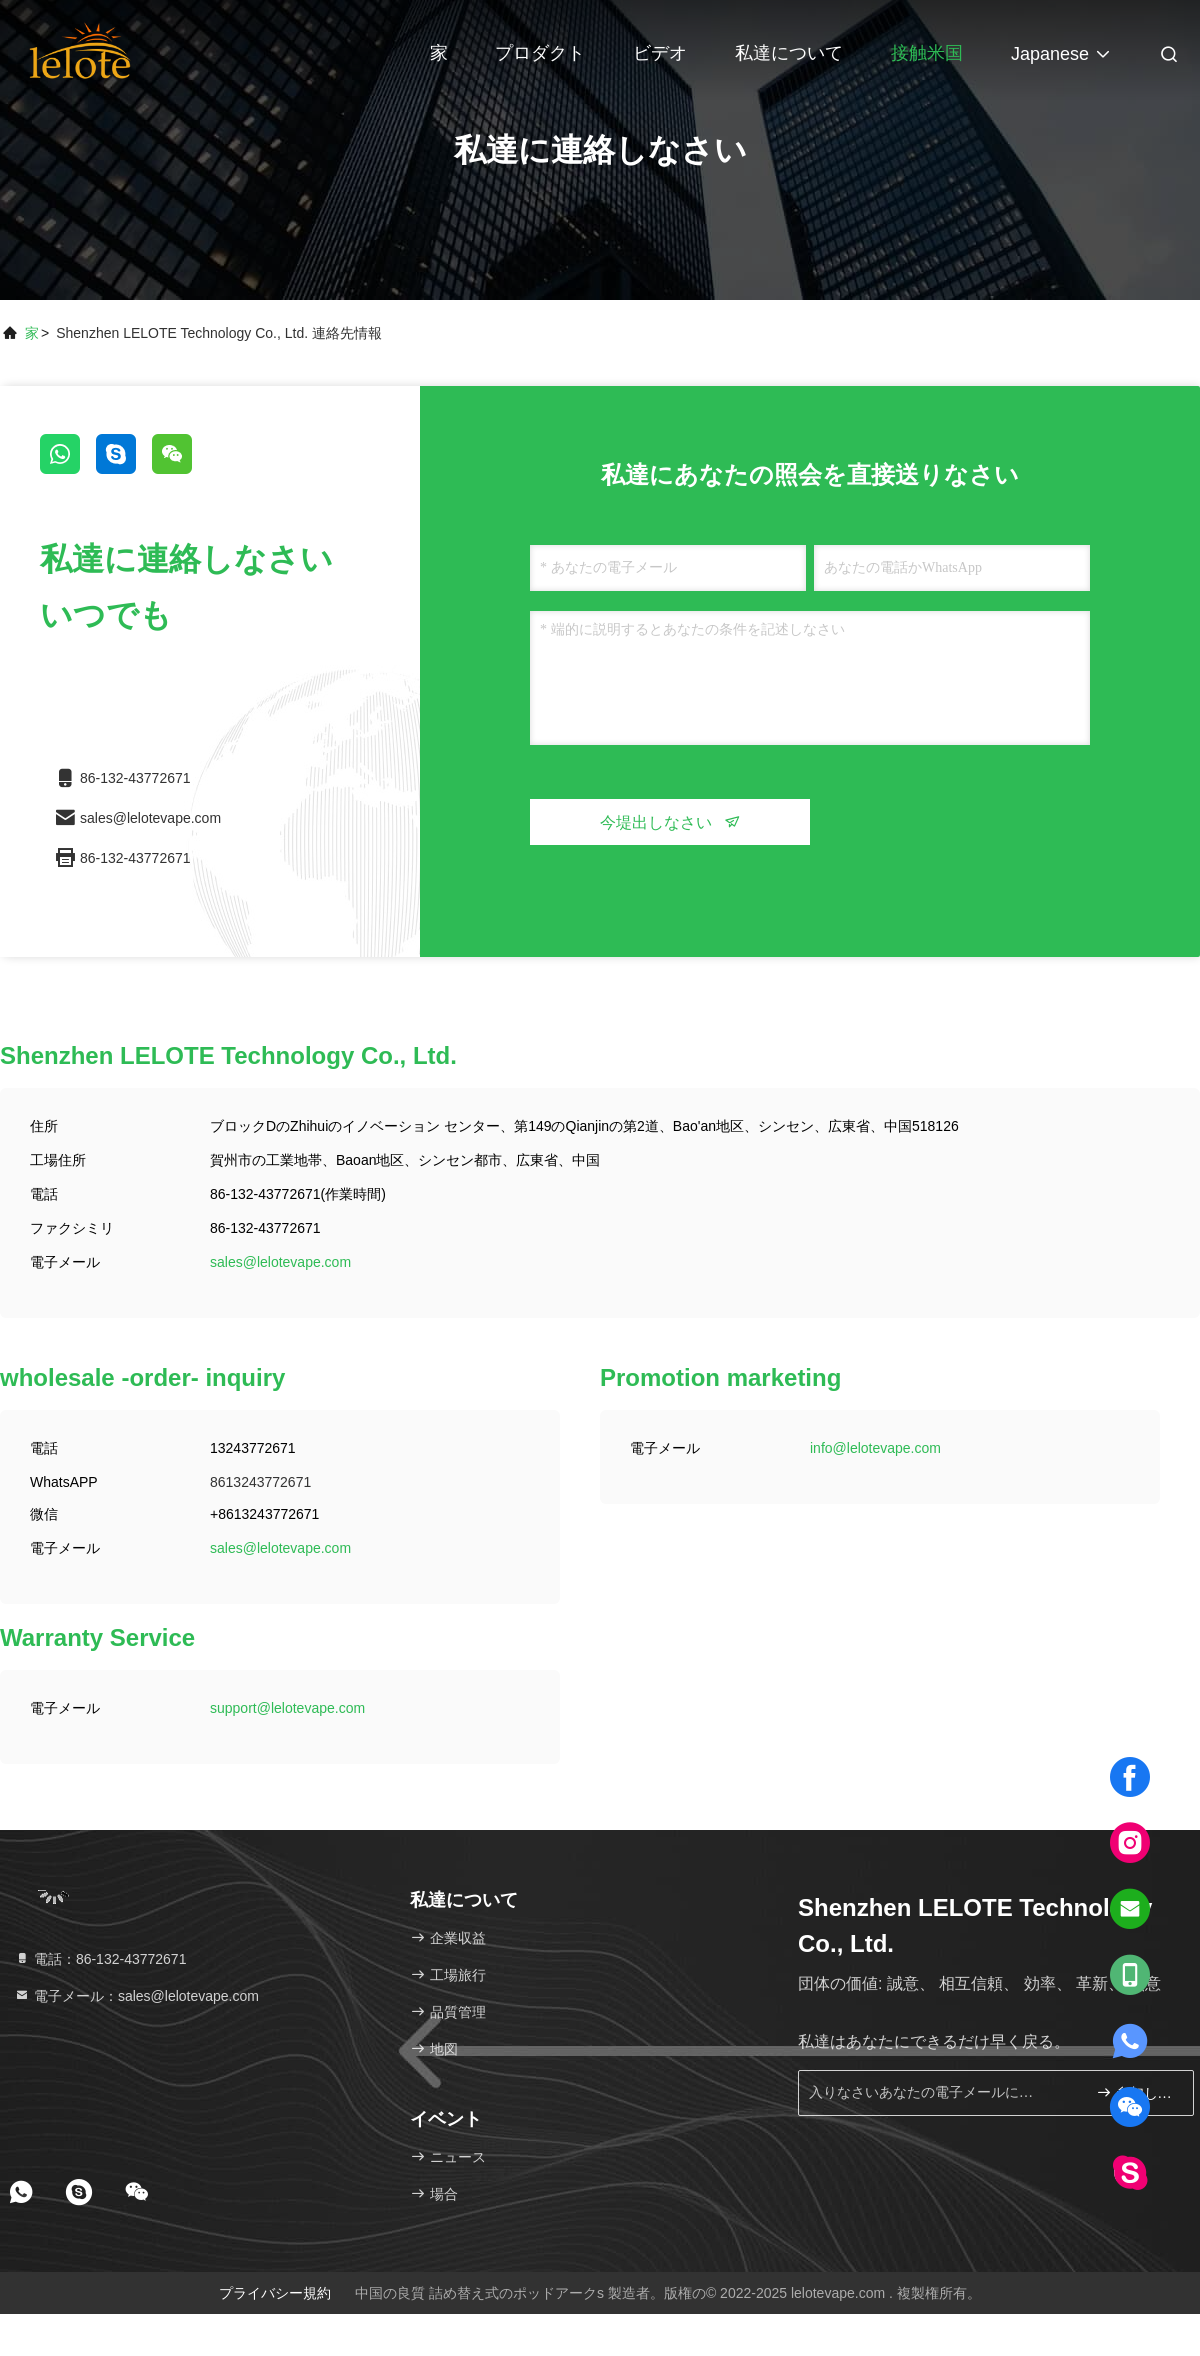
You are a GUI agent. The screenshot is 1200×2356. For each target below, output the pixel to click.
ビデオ (660, 53)
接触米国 (927, 53)
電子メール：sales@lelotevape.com (136, 1996)
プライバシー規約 (275, 2293)
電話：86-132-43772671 (100, 1959)
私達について (789, 53)
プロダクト (540, 53)
